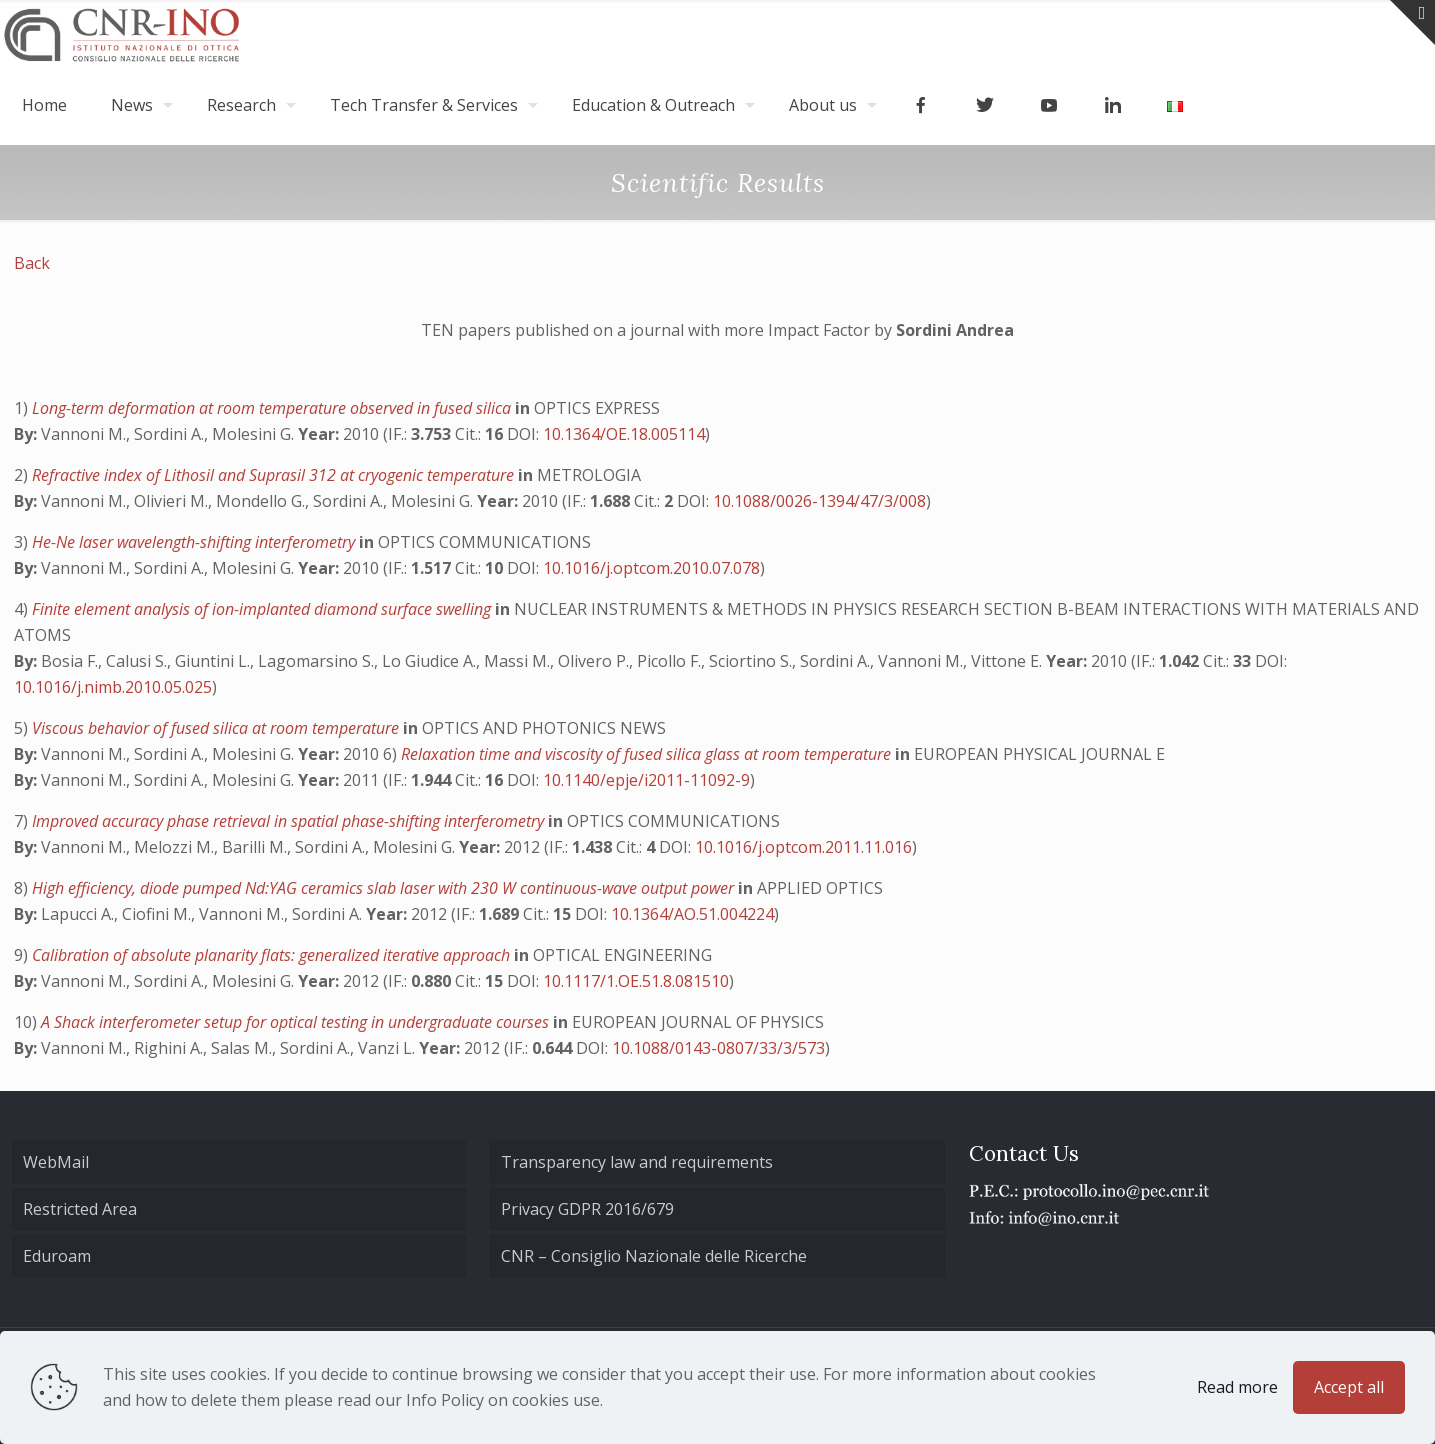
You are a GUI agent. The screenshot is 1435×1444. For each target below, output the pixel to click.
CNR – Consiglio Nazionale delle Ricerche (654, 1256)
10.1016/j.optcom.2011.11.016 (803, 847)
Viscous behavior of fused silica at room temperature (217, 728)
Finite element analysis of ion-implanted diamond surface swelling (263, 609)
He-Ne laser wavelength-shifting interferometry (195, 542)
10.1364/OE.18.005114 (624, 434)
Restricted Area (80, 1209)
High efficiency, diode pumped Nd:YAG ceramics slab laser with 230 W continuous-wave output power (385, 888)
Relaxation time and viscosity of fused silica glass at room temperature (648, 754)
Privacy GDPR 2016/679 (587, 1209)
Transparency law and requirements (637, 1162)
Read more (1237, 1387)
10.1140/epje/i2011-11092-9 (646, 780)
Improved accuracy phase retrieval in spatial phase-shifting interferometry (290, 821)
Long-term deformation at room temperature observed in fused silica (273, 408)
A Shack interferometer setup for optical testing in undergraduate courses (297, 1022)
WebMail (56, 1162)
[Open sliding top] (1412, 22)
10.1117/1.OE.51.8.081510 (636, 981)
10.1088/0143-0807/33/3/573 (718, 1048)
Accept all (1349, 1387)
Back (32, 263)
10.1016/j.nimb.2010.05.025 (113, 687)
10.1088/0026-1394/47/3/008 (819, 501)
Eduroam (57, 1256)
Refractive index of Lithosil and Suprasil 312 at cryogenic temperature (275, 475)
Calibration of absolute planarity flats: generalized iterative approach (273, 955)
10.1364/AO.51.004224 (692, 914)
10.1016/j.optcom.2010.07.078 (651, 568)
